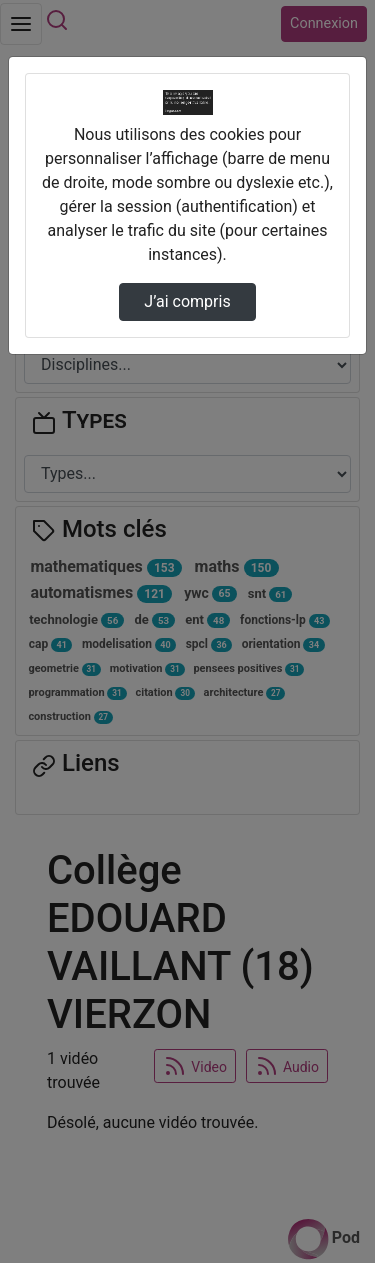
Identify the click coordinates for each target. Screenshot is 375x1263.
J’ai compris (187, 301)
